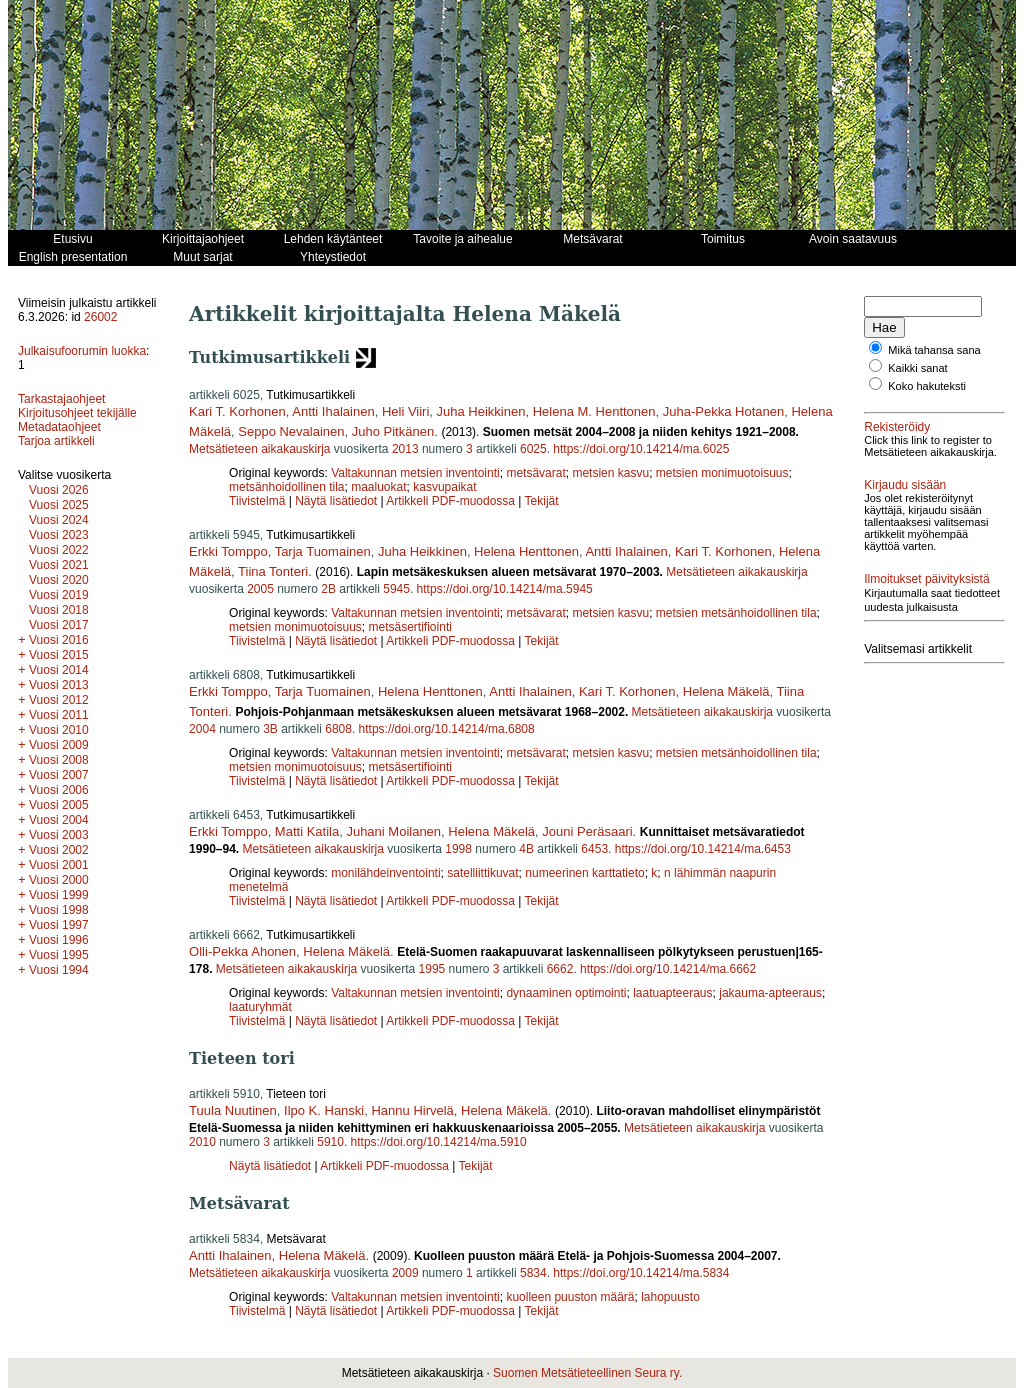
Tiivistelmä (257, 501)
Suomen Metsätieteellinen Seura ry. (587, 1373)
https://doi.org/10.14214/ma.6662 (668, 969)
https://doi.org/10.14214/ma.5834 (641, 1273)
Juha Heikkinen (481, 411)
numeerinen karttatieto (584, 873)
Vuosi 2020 (59, 580)
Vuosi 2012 (59, 700)
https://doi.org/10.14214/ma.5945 (505, 589)
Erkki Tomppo (228, 551)
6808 (338, 729)
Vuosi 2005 (59, 805)
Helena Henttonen (526, 551)
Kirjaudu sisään (905, 485)
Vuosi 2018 (59, 610)
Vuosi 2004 (59, 820)
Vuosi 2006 (59, 790)
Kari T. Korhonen (237, 411)
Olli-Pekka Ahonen (242, 951)
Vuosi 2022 (59, 550)
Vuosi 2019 (59, 595)
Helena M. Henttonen (594, 411)
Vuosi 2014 (59, 670)
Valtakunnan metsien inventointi (415, 473)
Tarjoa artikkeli (56, 441)
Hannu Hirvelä (412, 1110)
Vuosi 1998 (59, 910)
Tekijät (542, 501)
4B (526, 849)
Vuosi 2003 (59, 835)
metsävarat (535, 473)
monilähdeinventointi (385, 873)
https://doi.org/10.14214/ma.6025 (641, 449)
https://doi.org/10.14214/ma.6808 (447, 729)
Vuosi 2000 (59, 880)
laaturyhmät (260, 1007)
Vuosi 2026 (59, 490)
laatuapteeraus (672, 993)
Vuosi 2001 (59, 865)
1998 (458, 849)
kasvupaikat (444, 487)
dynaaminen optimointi (566, 993)
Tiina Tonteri (273, 571)
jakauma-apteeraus (770, 993)
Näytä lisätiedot (337, 501)
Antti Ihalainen (333, 411)
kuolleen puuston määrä (570, 1297)
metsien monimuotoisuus (722, 473)
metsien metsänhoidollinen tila (736, 613)
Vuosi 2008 (59, 760)
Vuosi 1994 (59, 970)
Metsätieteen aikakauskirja (259, 449)
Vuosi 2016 (59, 640)
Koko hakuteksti (927, 386)
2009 (405, 1273)
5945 (396, 589)
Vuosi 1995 (59, 955)
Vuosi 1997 (59, 925)
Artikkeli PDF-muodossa (450, 501)
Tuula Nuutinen (233, 1110)
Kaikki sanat (917, 368)
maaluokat (378, 487)
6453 (594, 849)
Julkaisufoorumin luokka (82, 351)
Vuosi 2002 (59, 850)
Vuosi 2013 (59, 685)
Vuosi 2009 (59, 745)
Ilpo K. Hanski (324, 1110)
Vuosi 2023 (59, 535)
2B (328, 589)
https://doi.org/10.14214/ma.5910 (439, 1142)
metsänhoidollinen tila (286, 487)
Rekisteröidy (897, 427)
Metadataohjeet (59, 427)
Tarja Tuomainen (323, 551)
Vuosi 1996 (59, 940)
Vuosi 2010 (59, 730)
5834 (533, 1273)
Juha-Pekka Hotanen (723, 411)
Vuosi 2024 (59, 520)
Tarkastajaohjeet (61, 399)
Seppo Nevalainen (291, 431)
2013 (405, 449)
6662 (560, 969)
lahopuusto (670, 1297)
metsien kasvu (610, 473)
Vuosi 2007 (59, 775)
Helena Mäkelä (726, 691)
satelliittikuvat (482, 873)
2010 (202, 1142)
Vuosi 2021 (59, 565)
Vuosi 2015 (59, 655)
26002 (100, 317)
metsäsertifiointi (410, 627)
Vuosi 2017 (59, 625)
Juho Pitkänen (393, 431)
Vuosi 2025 (59, 505)
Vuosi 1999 (59, 895)
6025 (533, 449)
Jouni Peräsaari (587, 831)
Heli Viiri (405, 411)
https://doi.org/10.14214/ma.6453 (703, 849)
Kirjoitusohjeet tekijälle (77, 413)
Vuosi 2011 (59, 715)
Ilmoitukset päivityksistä (926, 579)
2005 (260, 589)
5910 (330, 1142)
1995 (432, 969)
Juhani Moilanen (393, 831)
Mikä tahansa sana (934, 350)
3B (270, 729)
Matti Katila (307, 831)
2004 (202, 729)
